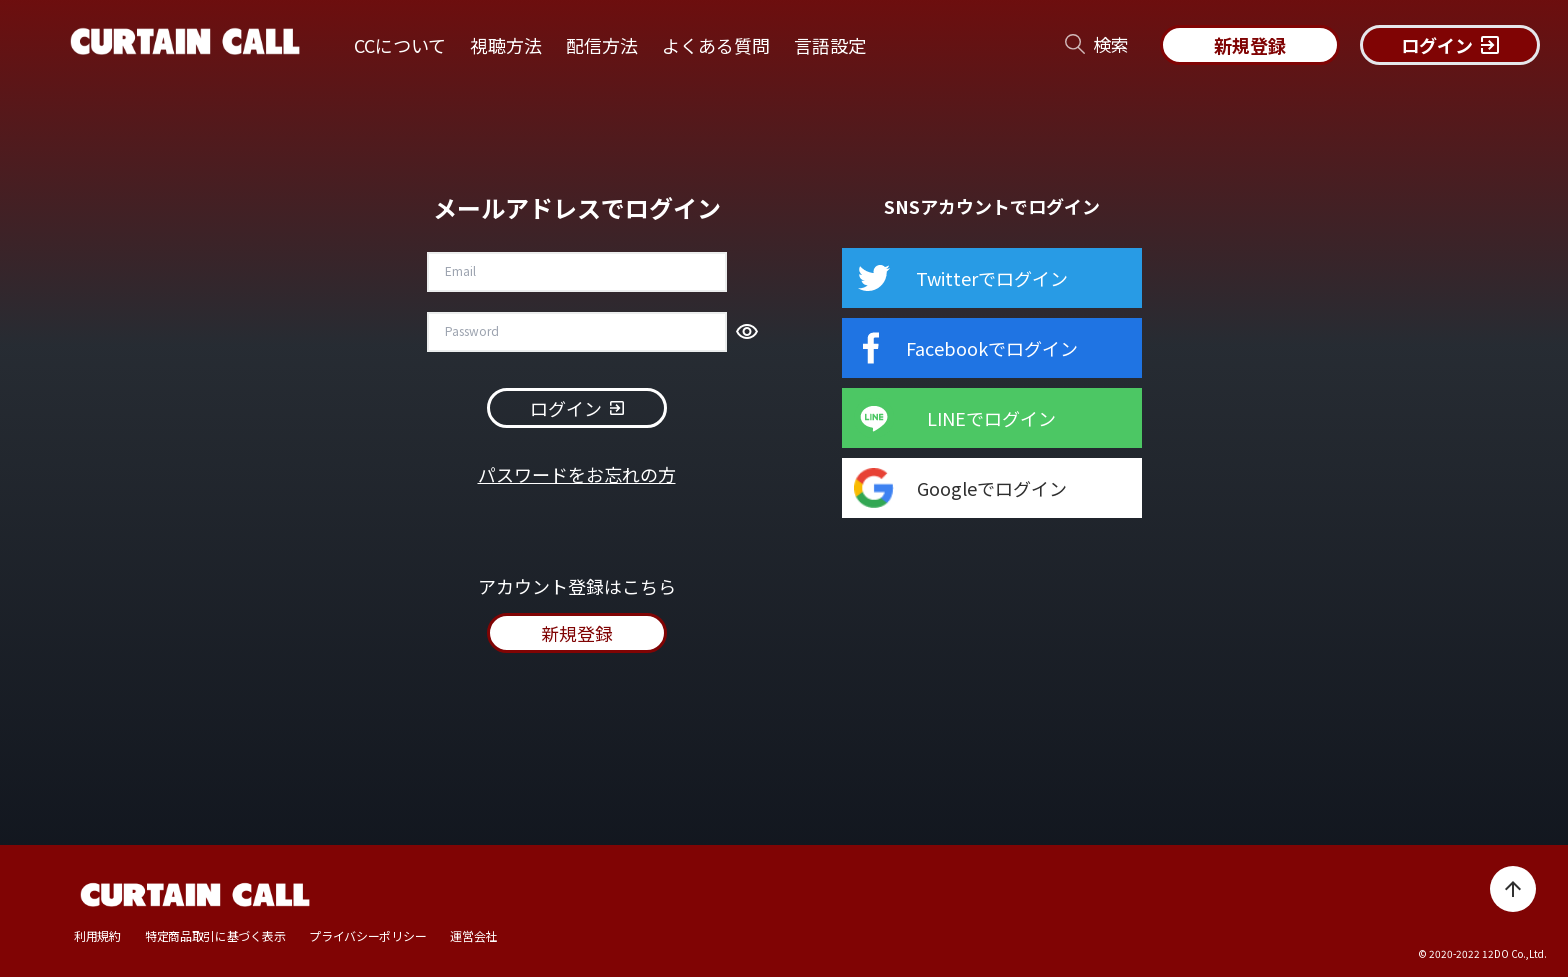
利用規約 (97, 936)
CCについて (400, 45)
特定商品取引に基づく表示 (215, 936)
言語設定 (830, 45)
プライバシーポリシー (367, 936)
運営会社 (473, 936)
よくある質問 (716, 45)
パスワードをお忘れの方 (577, 474)
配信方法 (602, 45)
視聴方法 (506, 45)
